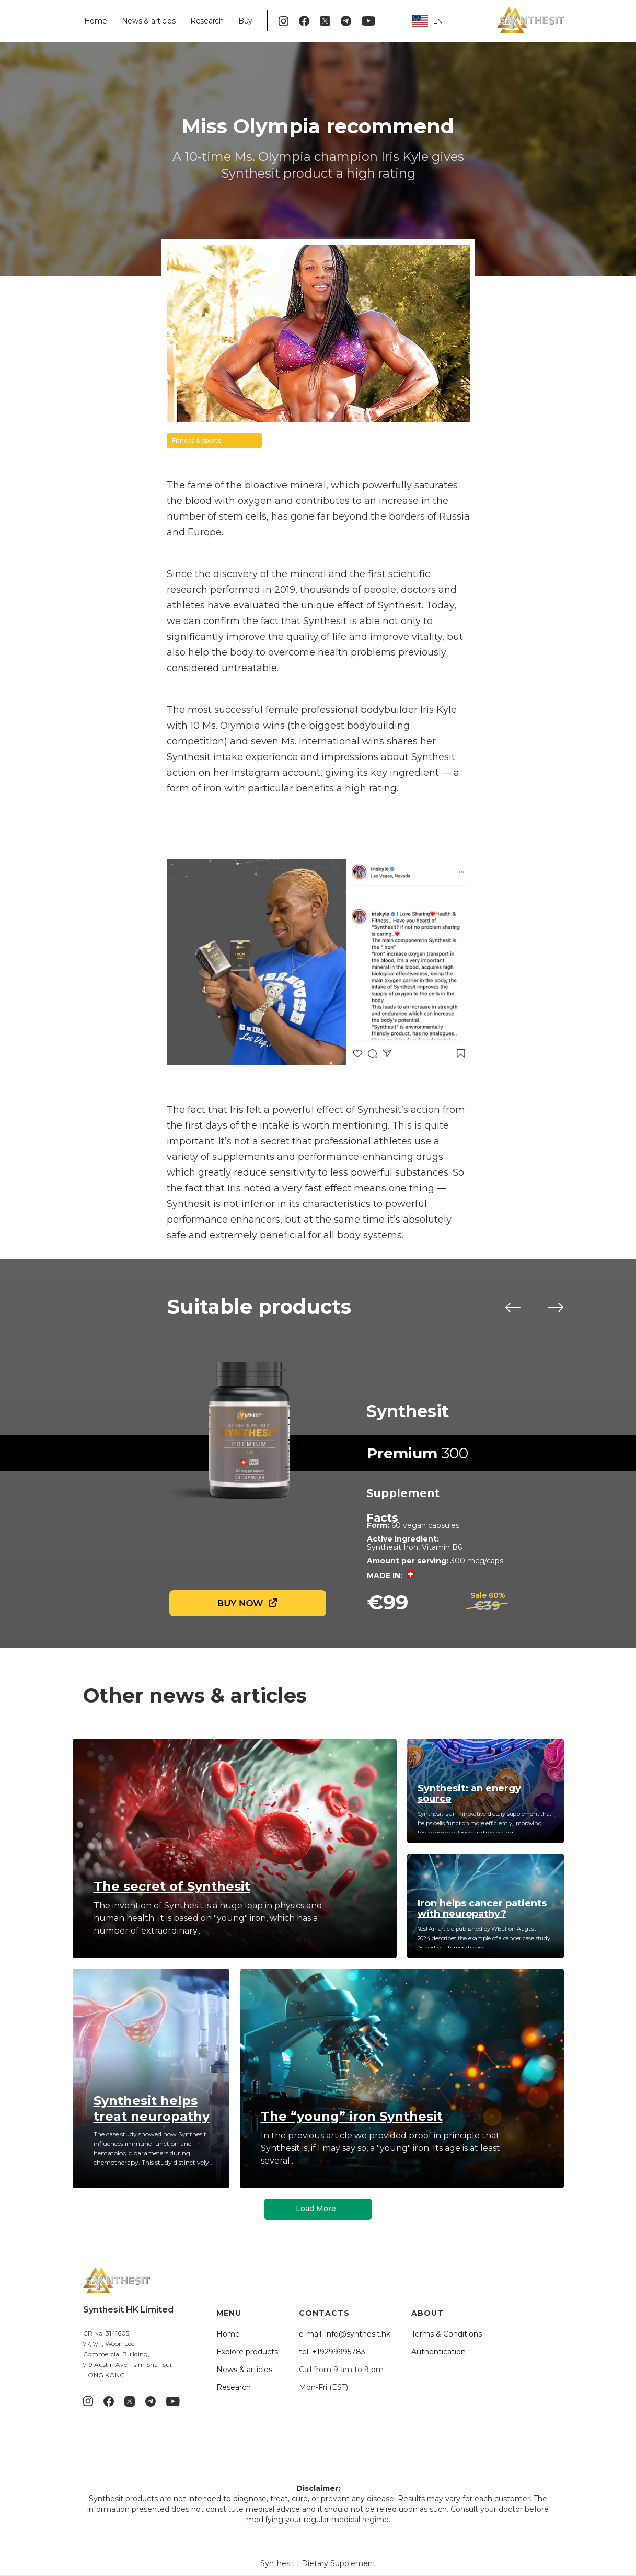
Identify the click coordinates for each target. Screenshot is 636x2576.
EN (427, 21)
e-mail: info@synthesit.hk (344, 2334)
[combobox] (435, 21)
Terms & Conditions (446, 2334)
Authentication (438, 2352)
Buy (245, 21)
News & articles (149, 21)
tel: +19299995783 (332, 2352)
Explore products (247, 2352)
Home (95, 21)
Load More (316, 2208)
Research (207, 21)
